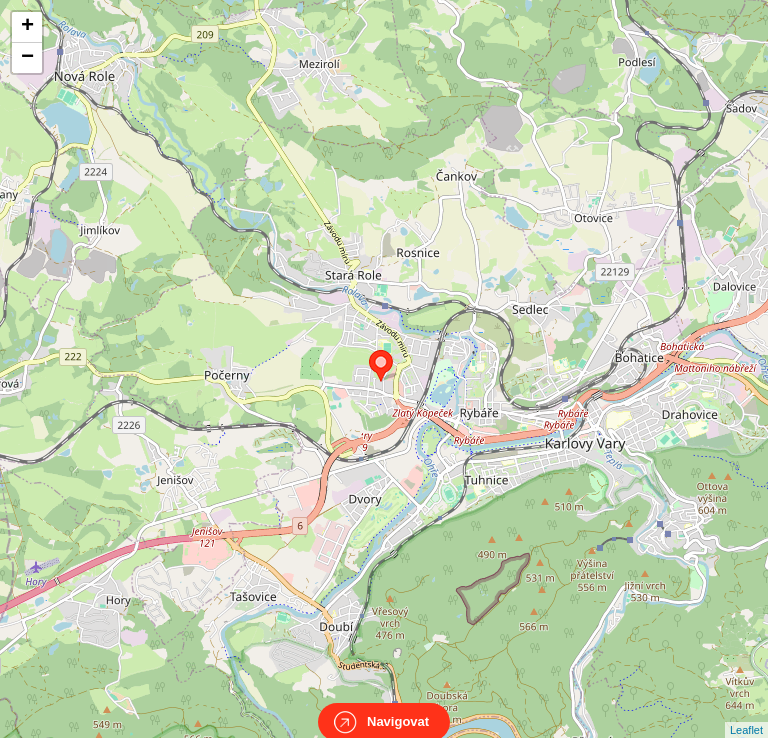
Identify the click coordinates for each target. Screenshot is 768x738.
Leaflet (746, 712)
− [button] (27, 58)
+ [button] (27, 27)
